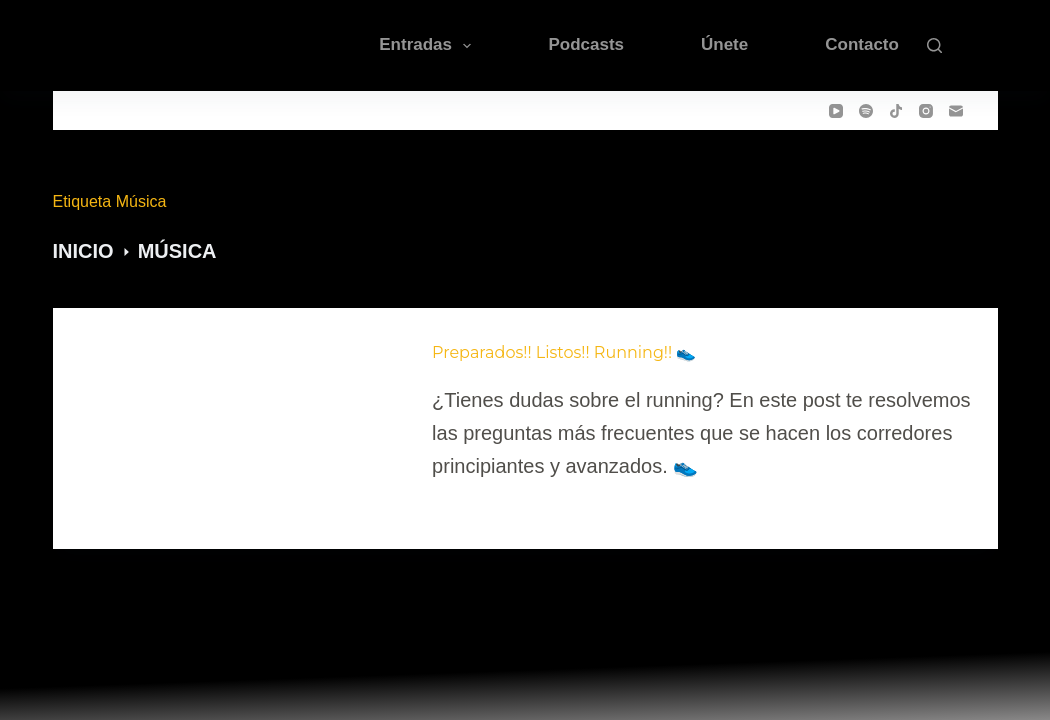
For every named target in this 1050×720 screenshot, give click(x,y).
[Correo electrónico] (956, 111)
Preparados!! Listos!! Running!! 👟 (564, 352)
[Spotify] (866, 111)
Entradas (429, 46)
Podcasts (586, 44)
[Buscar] (934, 45)
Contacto (862, 44)
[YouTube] (836, 111)
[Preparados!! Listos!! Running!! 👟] (239, 412)
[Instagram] (926, 111)
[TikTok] (896, 111)
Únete (724, 44)
